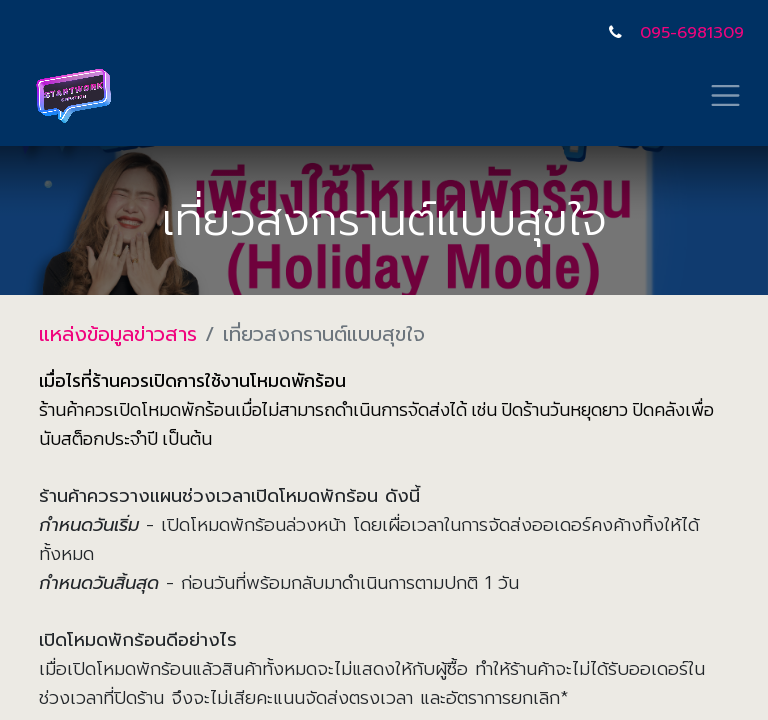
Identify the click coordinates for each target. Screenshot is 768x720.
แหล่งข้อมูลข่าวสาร (118, 334)
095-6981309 (692, 33)
